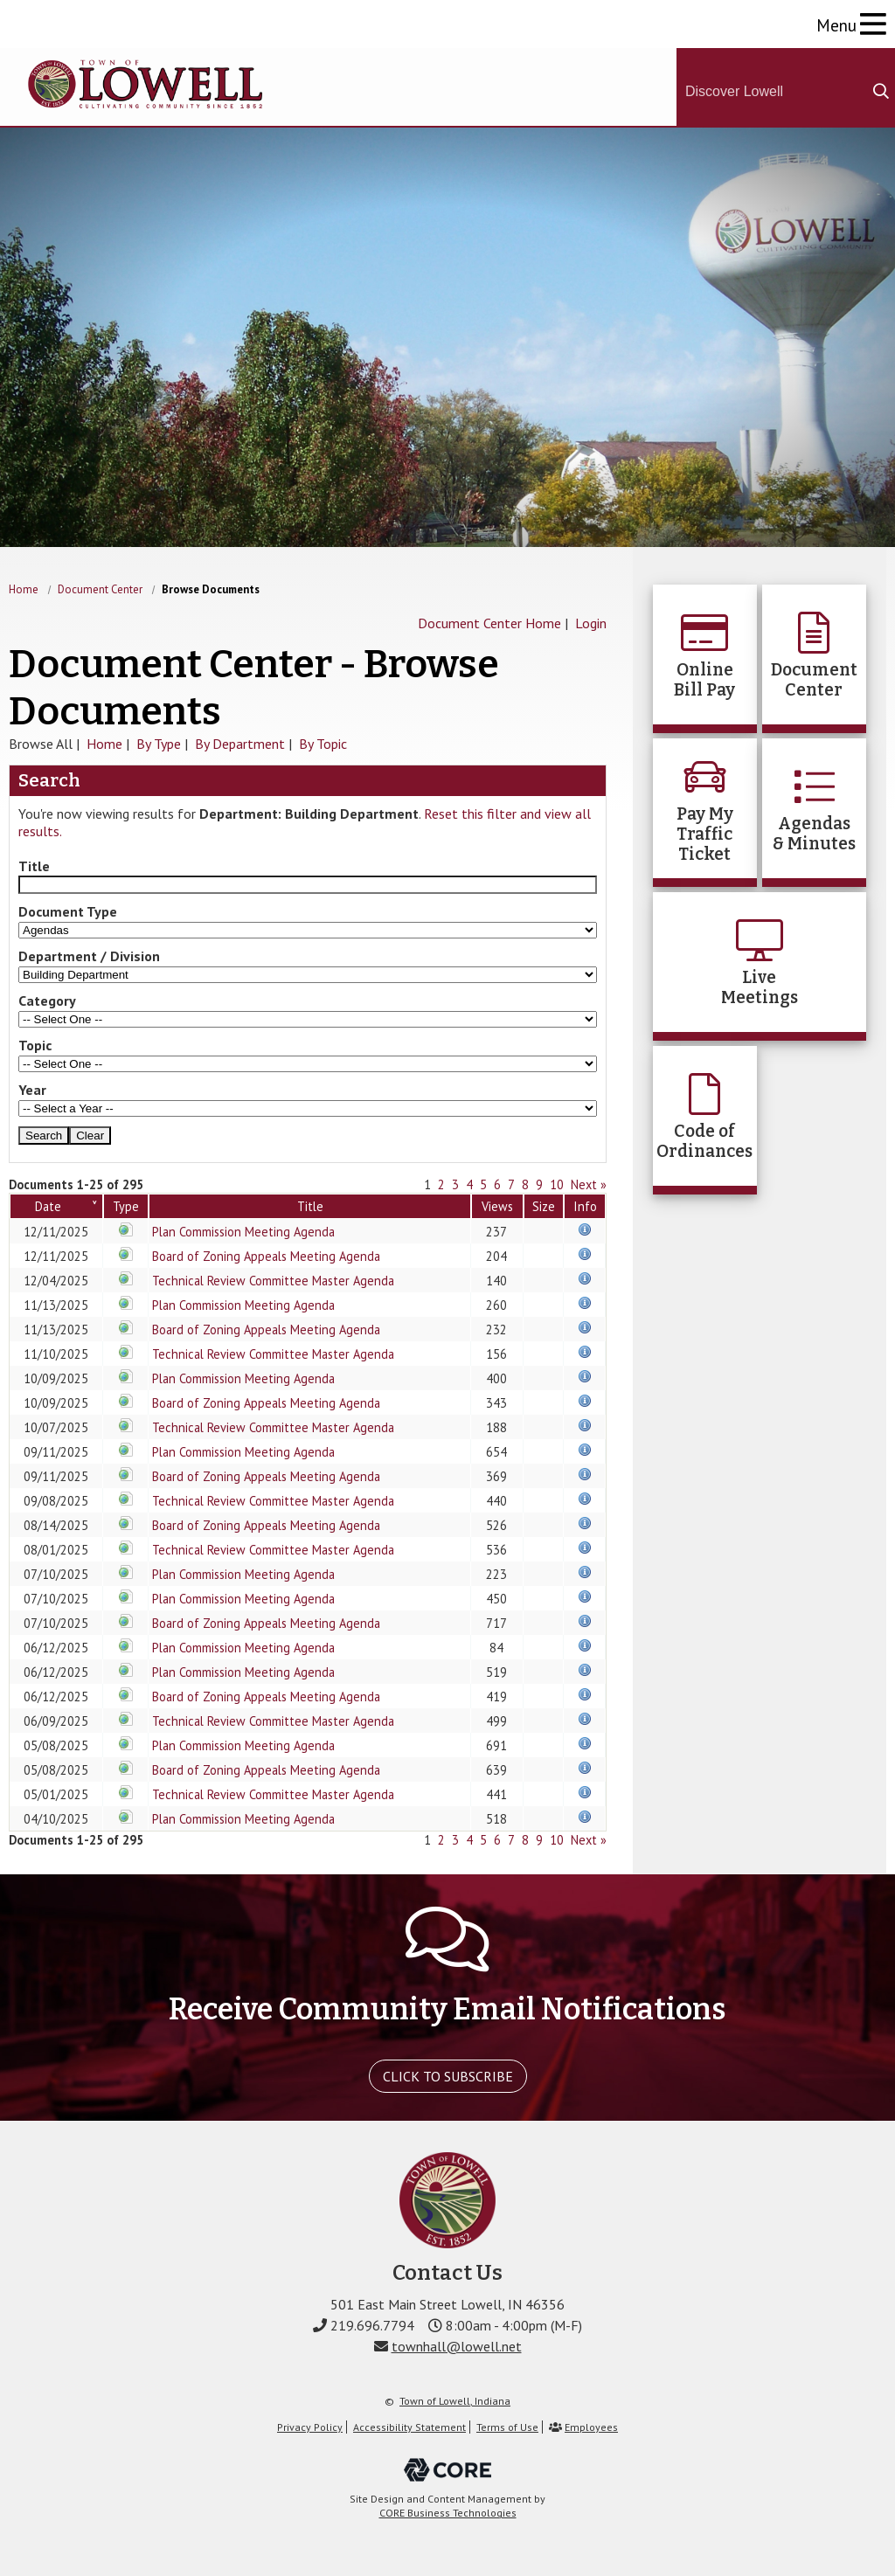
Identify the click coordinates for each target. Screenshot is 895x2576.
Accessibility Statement (409, 2427)
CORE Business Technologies (448, 2512)
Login (591, 623)
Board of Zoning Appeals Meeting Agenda (266, 1256)
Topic (35, 1045)
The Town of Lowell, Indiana (145, 84)
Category (47, 1000)
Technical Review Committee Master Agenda (273, 1280)
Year (32, 1089)
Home (23, 589)
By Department (240, 743)
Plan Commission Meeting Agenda (243, 1231)
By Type (158, 743)
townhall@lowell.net (457, 2346)
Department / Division (89, 956)
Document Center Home (489, 623)
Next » (589, 1184)
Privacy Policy (310, 2427)
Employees (591, 2427)
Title (34, 866)
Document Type (67, 911)
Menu (836, 25)
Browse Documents (211, 589)
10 (557, 1184)
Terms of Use (507, 2427)
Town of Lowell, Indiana (454, 2400)
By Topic (323, 743)
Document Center (100, 589)
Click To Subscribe (448, 2076)
